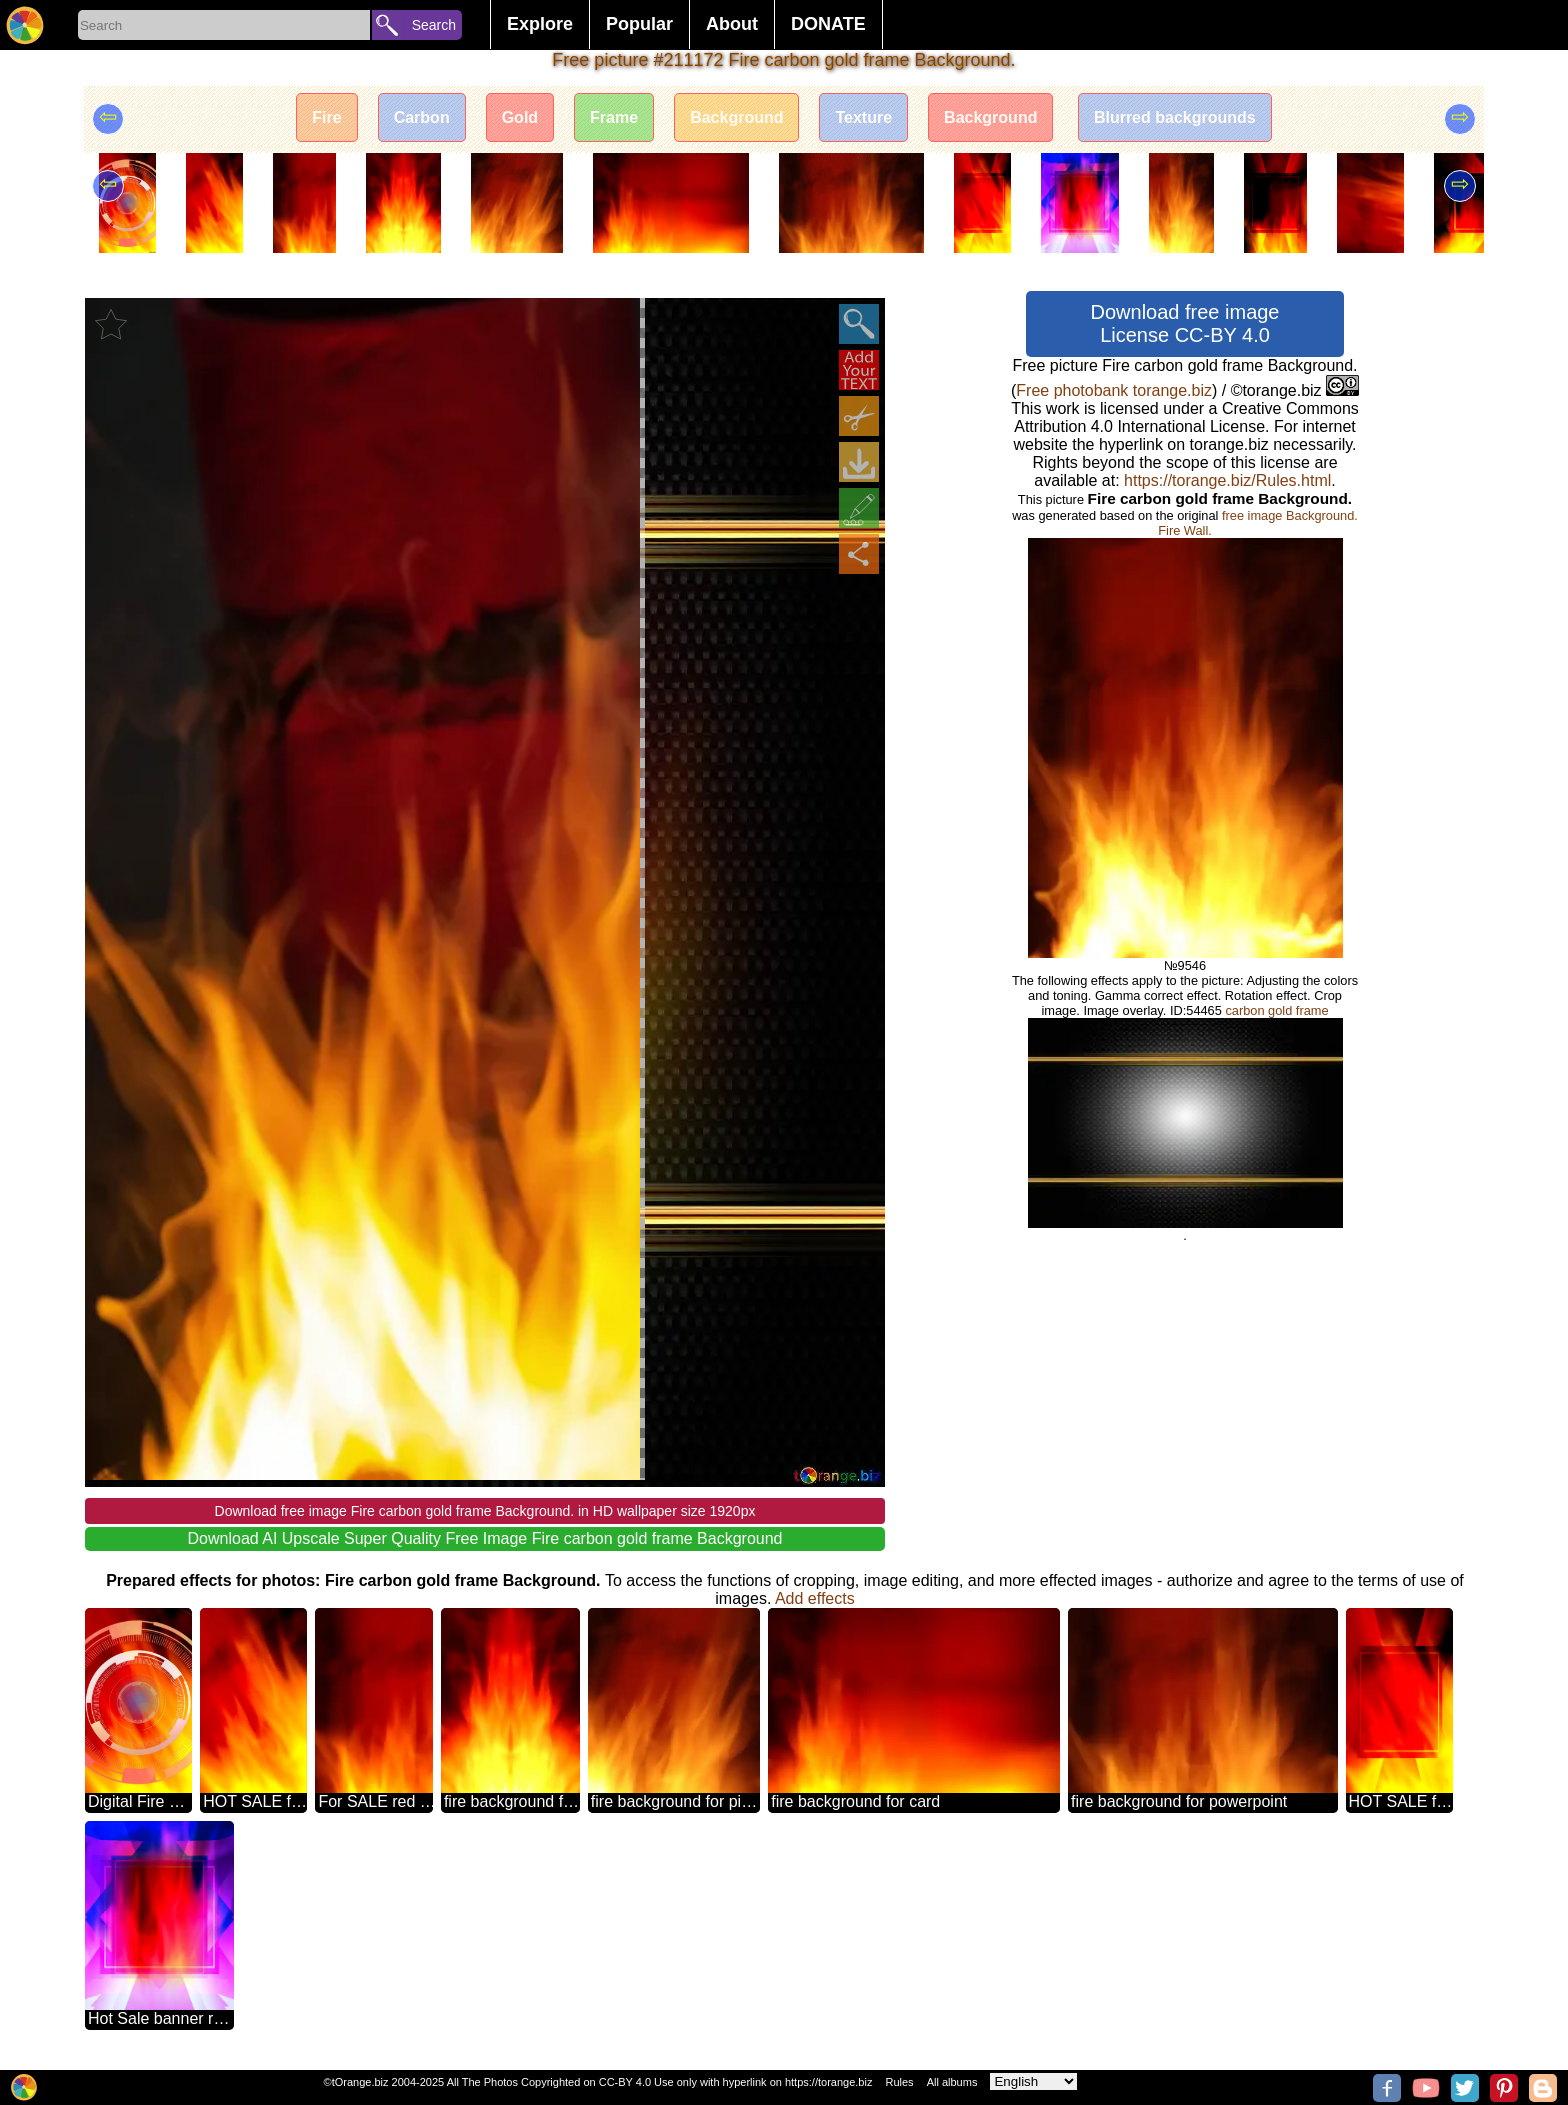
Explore (540, 24)
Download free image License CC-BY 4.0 (1185, 323)
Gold (520, 117)
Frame (614, 117)
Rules (899, 2082)
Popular (639, 24)
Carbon (422, 117)
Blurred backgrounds (1175, 117)
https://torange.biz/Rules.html (1227, 480)
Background (736, 117)
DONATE (828, 24)
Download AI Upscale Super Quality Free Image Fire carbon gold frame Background (485, 1538)
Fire (326, 117)
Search (434, 25)
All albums (952, 2082)
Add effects (815, 1598)
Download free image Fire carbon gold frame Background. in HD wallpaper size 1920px (485, 1511)
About (732, 24)
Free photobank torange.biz (1114, 390)
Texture (863, 117)
